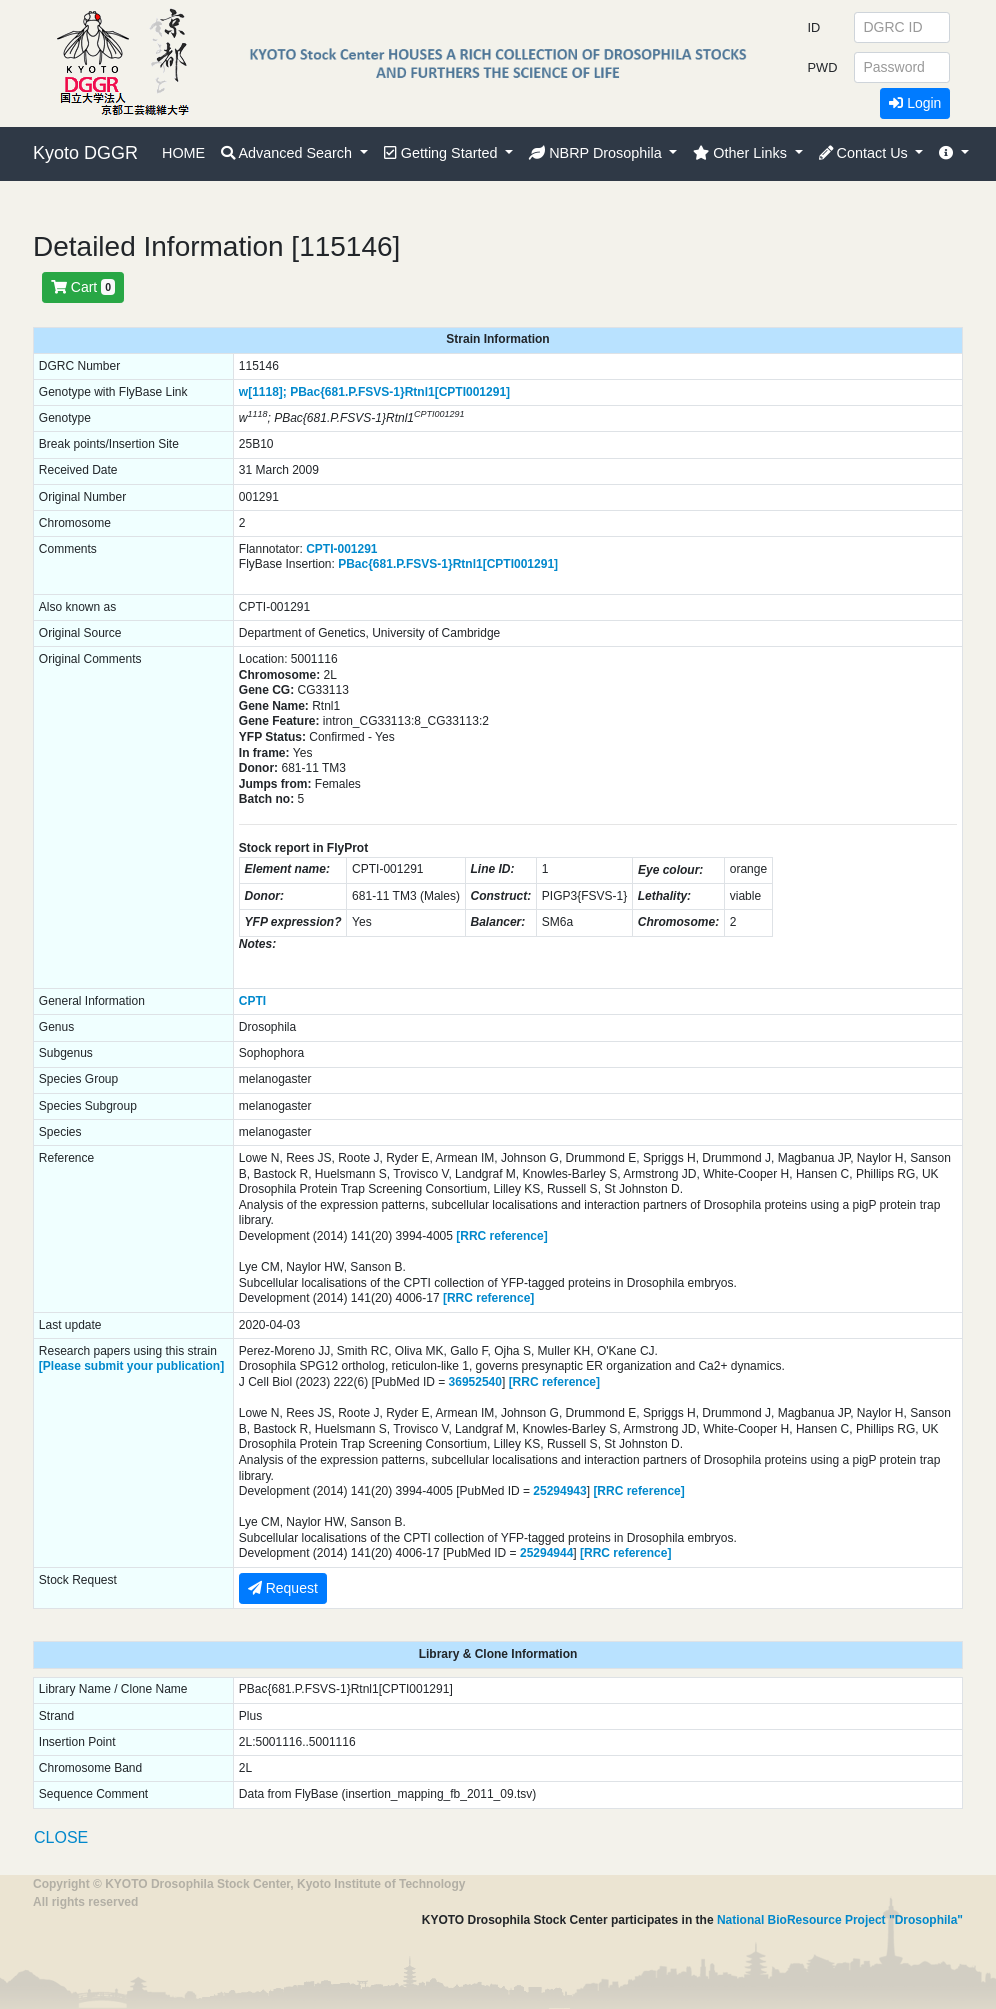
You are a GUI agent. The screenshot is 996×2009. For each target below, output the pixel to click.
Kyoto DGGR (85, 153)
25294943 (559, 1491)
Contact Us (865, 153)
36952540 (475, 1382)
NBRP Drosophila (597, 153)
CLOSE (61, 1837)
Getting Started (443, 153)
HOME (183, 153)
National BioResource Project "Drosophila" (840, 1920)
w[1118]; (263, 392)
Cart (83, 287)
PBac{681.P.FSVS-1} (347, 392)
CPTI (252, 1001)
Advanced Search (288, 153)
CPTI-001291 (341, 549)
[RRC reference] (501, 1236)
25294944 (546, 1553)
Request (283, 1588)
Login (915, 103)
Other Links (742, 153)
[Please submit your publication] (131, 1366)
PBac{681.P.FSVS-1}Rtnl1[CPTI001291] (448, 564)
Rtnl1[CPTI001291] (457, 392)
